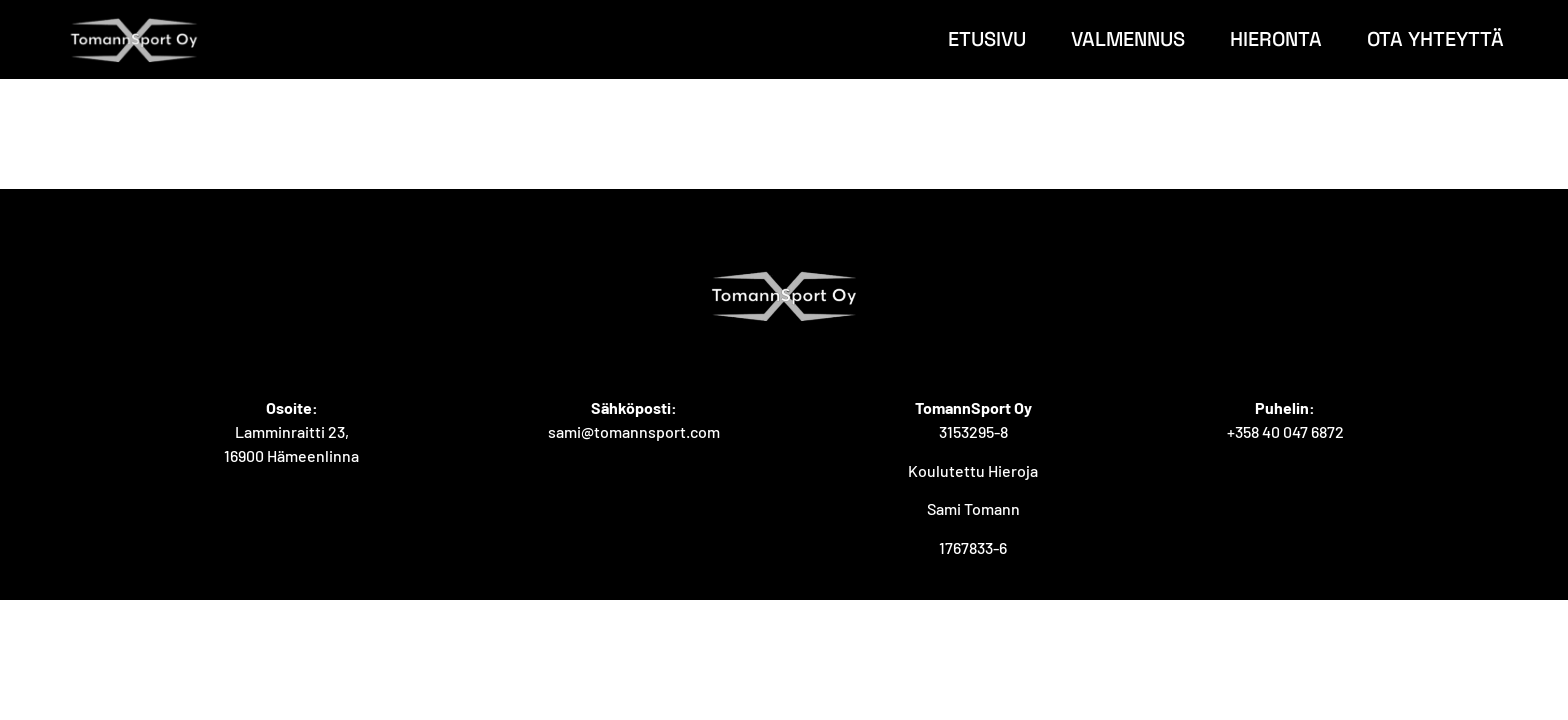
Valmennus (1128, 39)
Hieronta (1276, 39)
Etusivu (987, 39)
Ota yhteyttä (1435, 39)
